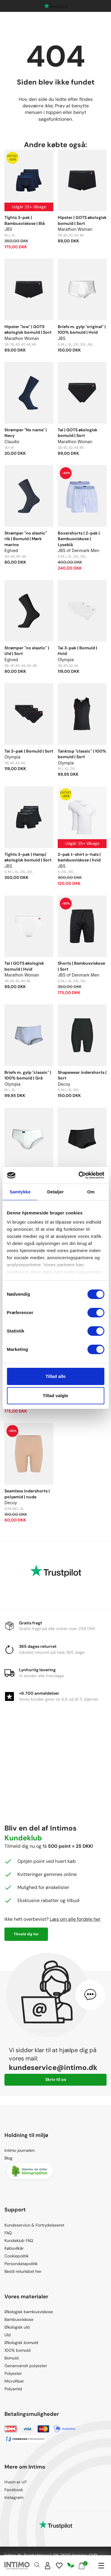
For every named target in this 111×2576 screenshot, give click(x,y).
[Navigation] (101, 2565)
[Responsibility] (70, 2565)
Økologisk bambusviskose (28, 2311)
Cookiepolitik (16, 2256)
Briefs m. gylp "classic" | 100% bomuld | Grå (27, 1075)
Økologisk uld (17, 2327)
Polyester (13, 2373)
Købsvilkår (14, 2248)
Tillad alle (55, 1376)
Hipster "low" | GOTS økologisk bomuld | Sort (28, 329)
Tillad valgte (55, 1395)
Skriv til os (55, 2079)
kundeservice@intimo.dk (53, 2067)
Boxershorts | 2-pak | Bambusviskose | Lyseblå (79, 538)
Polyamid (13, 2388)
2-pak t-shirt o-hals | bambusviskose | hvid (79, 857)
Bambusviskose (18, 2319)
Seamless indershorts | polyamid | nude (27, 1494)
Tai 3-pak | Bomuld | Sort (28, 751)
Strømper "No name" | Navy (25, 432)
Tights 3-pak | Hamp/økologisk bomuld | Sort (28, 857)
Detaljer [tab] (55, 1191)
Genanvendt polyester (25, 2365)
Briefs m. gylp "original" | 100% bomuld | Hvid (82, 329)
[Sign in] (47, 2565)
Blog (8, 2158)
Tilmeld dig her (26, 1934)
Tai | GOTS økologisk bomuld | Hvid (24, 966)
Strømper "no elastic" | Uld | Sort (26, 650)
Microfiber (14, 2381)
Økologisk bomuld (21, 2342)
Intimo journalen (19, 2150)
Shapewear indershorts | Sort (82, 1075)
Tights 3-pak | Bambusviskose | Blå (24, 220)
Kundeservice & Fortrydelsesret (34, 2225)
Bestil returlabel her (22, 2271)
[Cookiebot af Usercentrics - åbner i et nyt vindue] (79, 1175)
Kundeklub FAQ (18, 2240)
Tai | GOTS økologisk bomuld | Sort (77, 432)
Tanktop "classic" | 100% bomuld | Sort (82, 754)
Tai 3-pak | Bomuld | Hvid (77, 650)
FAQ (8, 2232)
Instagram (13, 2497)
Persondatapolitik (21, 2263)
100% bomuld (17, 2350)
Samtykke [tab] (19, 1191)
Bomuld (11, 2358)
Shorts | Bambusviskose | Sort (81, 966)
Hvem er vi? (15, 2482)
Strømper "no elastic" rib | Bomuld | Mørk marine (25, 538)
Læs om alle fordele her (75, 1919)
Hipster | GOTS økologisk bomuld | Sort (82, 220)
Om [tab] (91, 1191)
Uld (7, 2335)
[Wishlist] (59, 2565)
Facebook (13, 2489)
